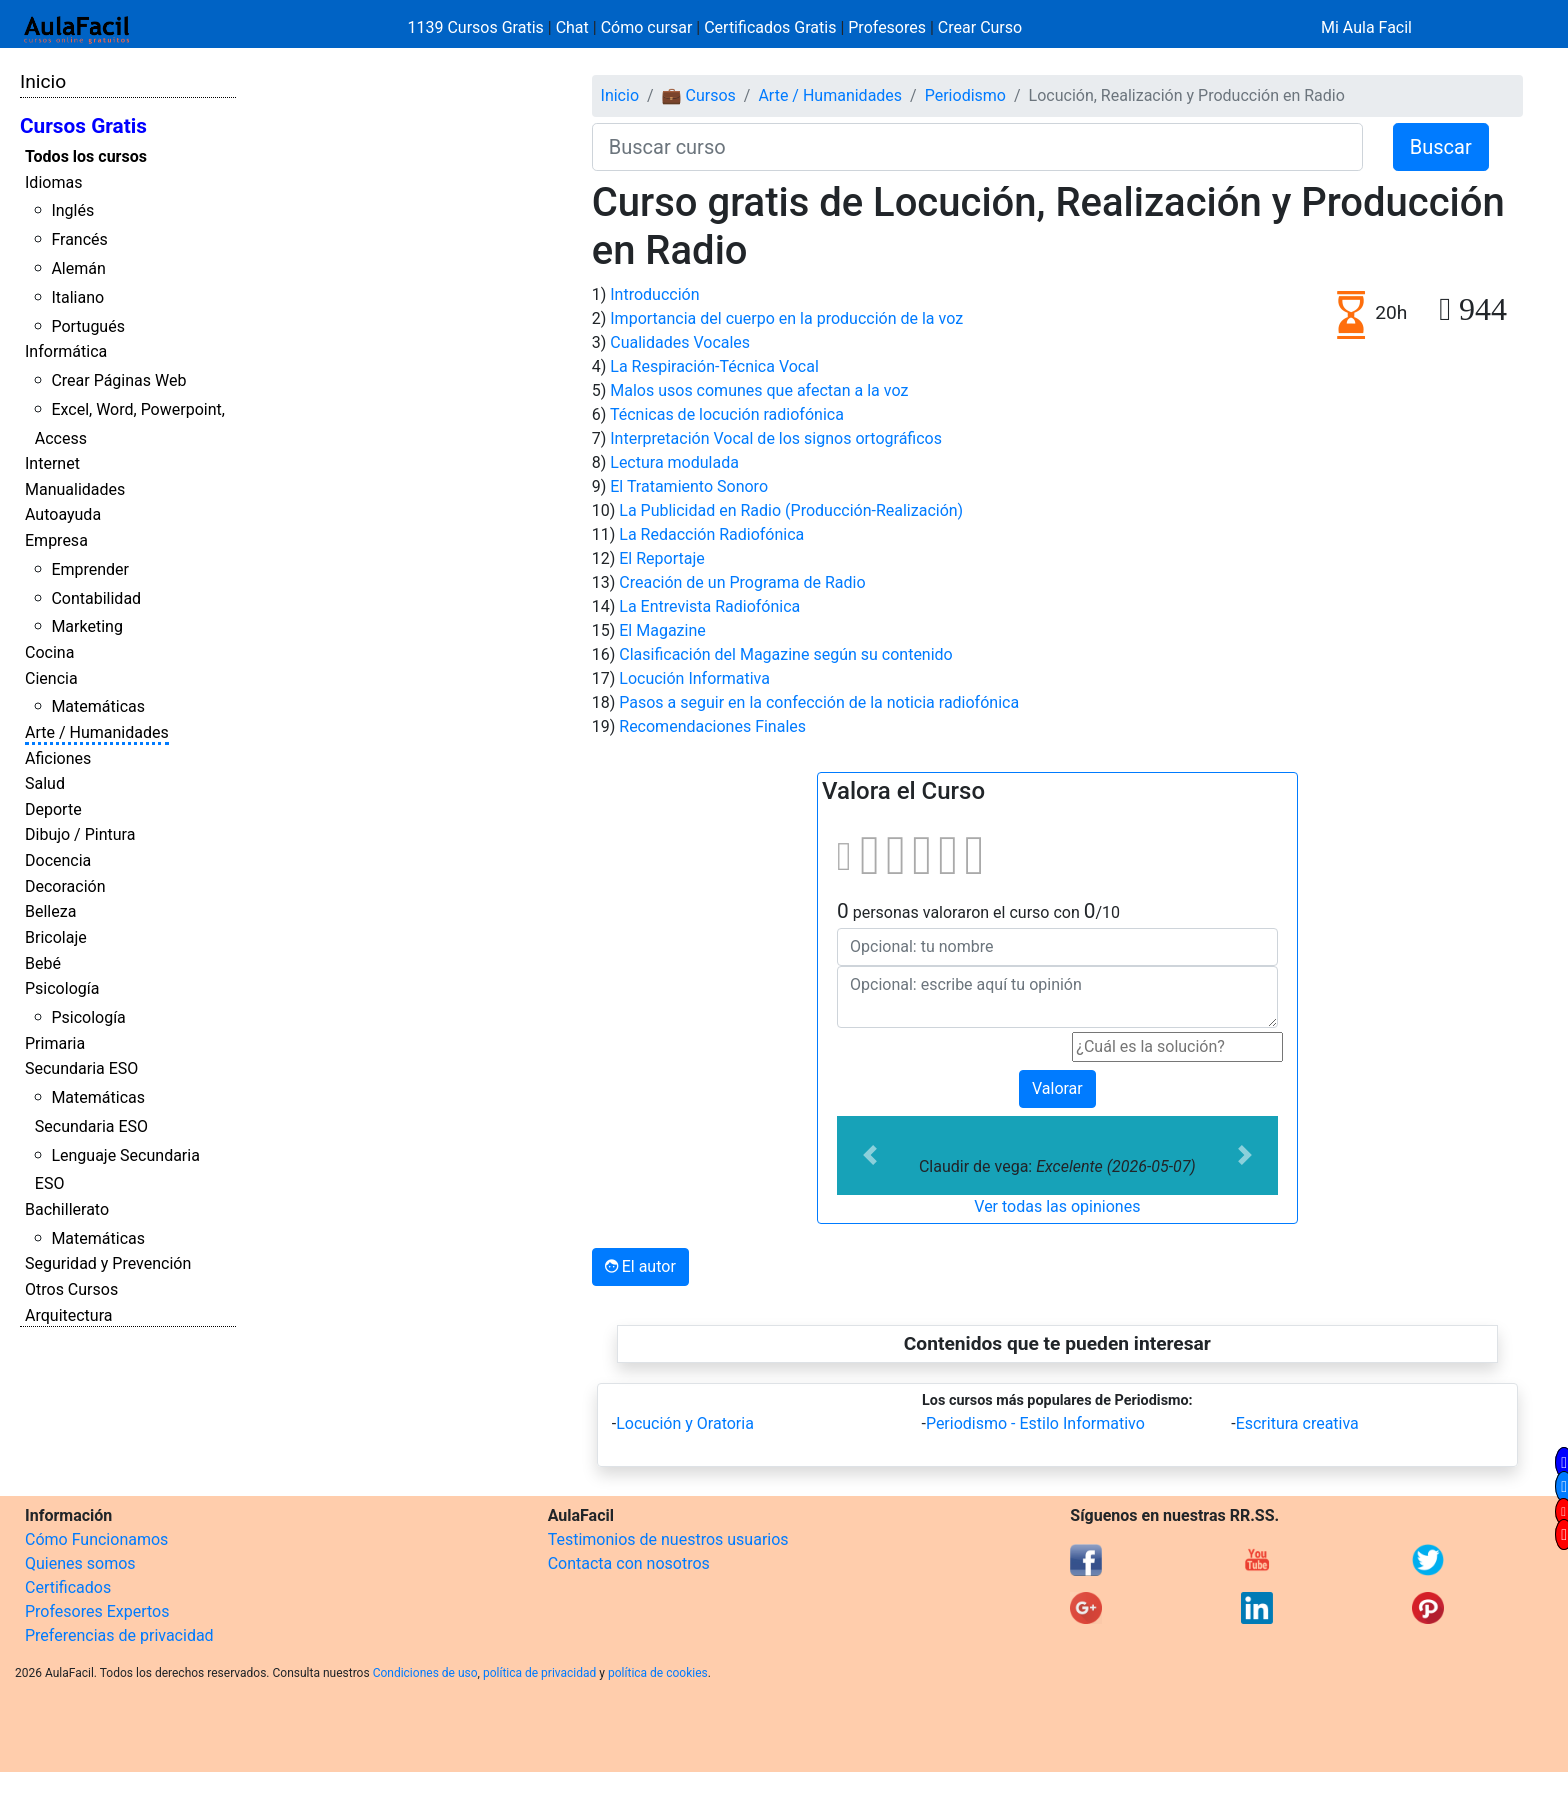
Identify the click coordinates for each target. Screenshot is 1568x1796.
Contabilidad (96, 598)
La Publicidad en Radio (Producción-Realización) (791, 510)
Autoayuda (63, 514)
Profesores (887, 27)
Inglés (72, 210)
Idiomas (53, 182)
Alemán (78, 268)
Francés (79, 239)
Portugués (88, 326)
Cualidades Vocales (680, 342)
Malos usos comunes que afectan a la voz (759, 390)
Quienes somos (80, 1563)
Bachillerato (67, 1209)
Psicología (62, 988)
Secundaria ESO (81, 1068)
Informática (66, 351)
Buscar (1441, 147)
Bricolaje (56, 937)
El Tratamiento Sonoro (689, 486)
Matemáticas (98, 706)
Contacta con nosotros (629, 1563)
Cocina (49, 652)
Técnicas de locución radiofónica (727, 414)
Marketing (86, 626)
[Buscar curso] (977, 147)
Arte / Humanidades (97, 732)
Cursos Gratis (83, 126)
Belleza (50, 911)
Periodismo (965, 95)
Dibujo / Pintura (80, 834)
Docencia (58, 860)
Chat (572, 27)
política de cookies (658, 1673)
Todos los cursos (86, 156)
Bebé (43, 963)
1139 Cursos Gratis (478, 27)
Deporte (53, 809)
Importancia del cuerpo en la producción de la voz (786, 318)
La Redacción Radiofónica (711, 534)
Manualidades (75, 489)
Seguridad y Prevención (108, 1263)
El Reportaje (661, 558)
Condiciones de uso (425, 1673)
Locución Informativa (694, 678)
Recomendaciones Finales (712, 726)
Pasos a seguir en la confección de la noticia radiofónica (819, 702)
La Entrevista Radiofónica (709, 606)
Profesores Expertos (97, 1611)
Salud (45, 783)
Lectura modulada (674, 462)
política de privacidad (539, 1673)
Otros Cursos (71, 1289)
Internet (52, 463)
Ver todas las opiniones (1057, 1206)
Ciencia (51, 678)
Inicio (43, 81)
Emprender (90, 569)
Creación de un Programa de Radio (742, 582)
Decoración (65, 886)
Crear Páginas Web (118, 380)
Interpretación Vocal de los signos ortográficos (776, 438)
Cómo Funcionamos (96, 1539)
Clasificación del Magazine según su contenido (785, 654)
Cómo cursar (647, 27)
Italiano (77, 297)
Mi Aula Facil (1366, 27)
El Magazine (662, 630)
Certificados (68, 1587)
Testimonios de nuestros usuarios (668, 1539)
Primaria (55, 1043)
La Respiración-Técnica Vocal (714, 366)
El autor (640, 1266)
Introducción (654, 294)
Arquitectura (68, 1315)
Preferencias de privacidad (119, 1635)
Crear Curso (980, 27)
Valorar (1057, 1088)
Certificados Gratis (770, 27)
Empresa (56, 540)
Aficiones (58, 758)
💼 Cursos (699, 95)
